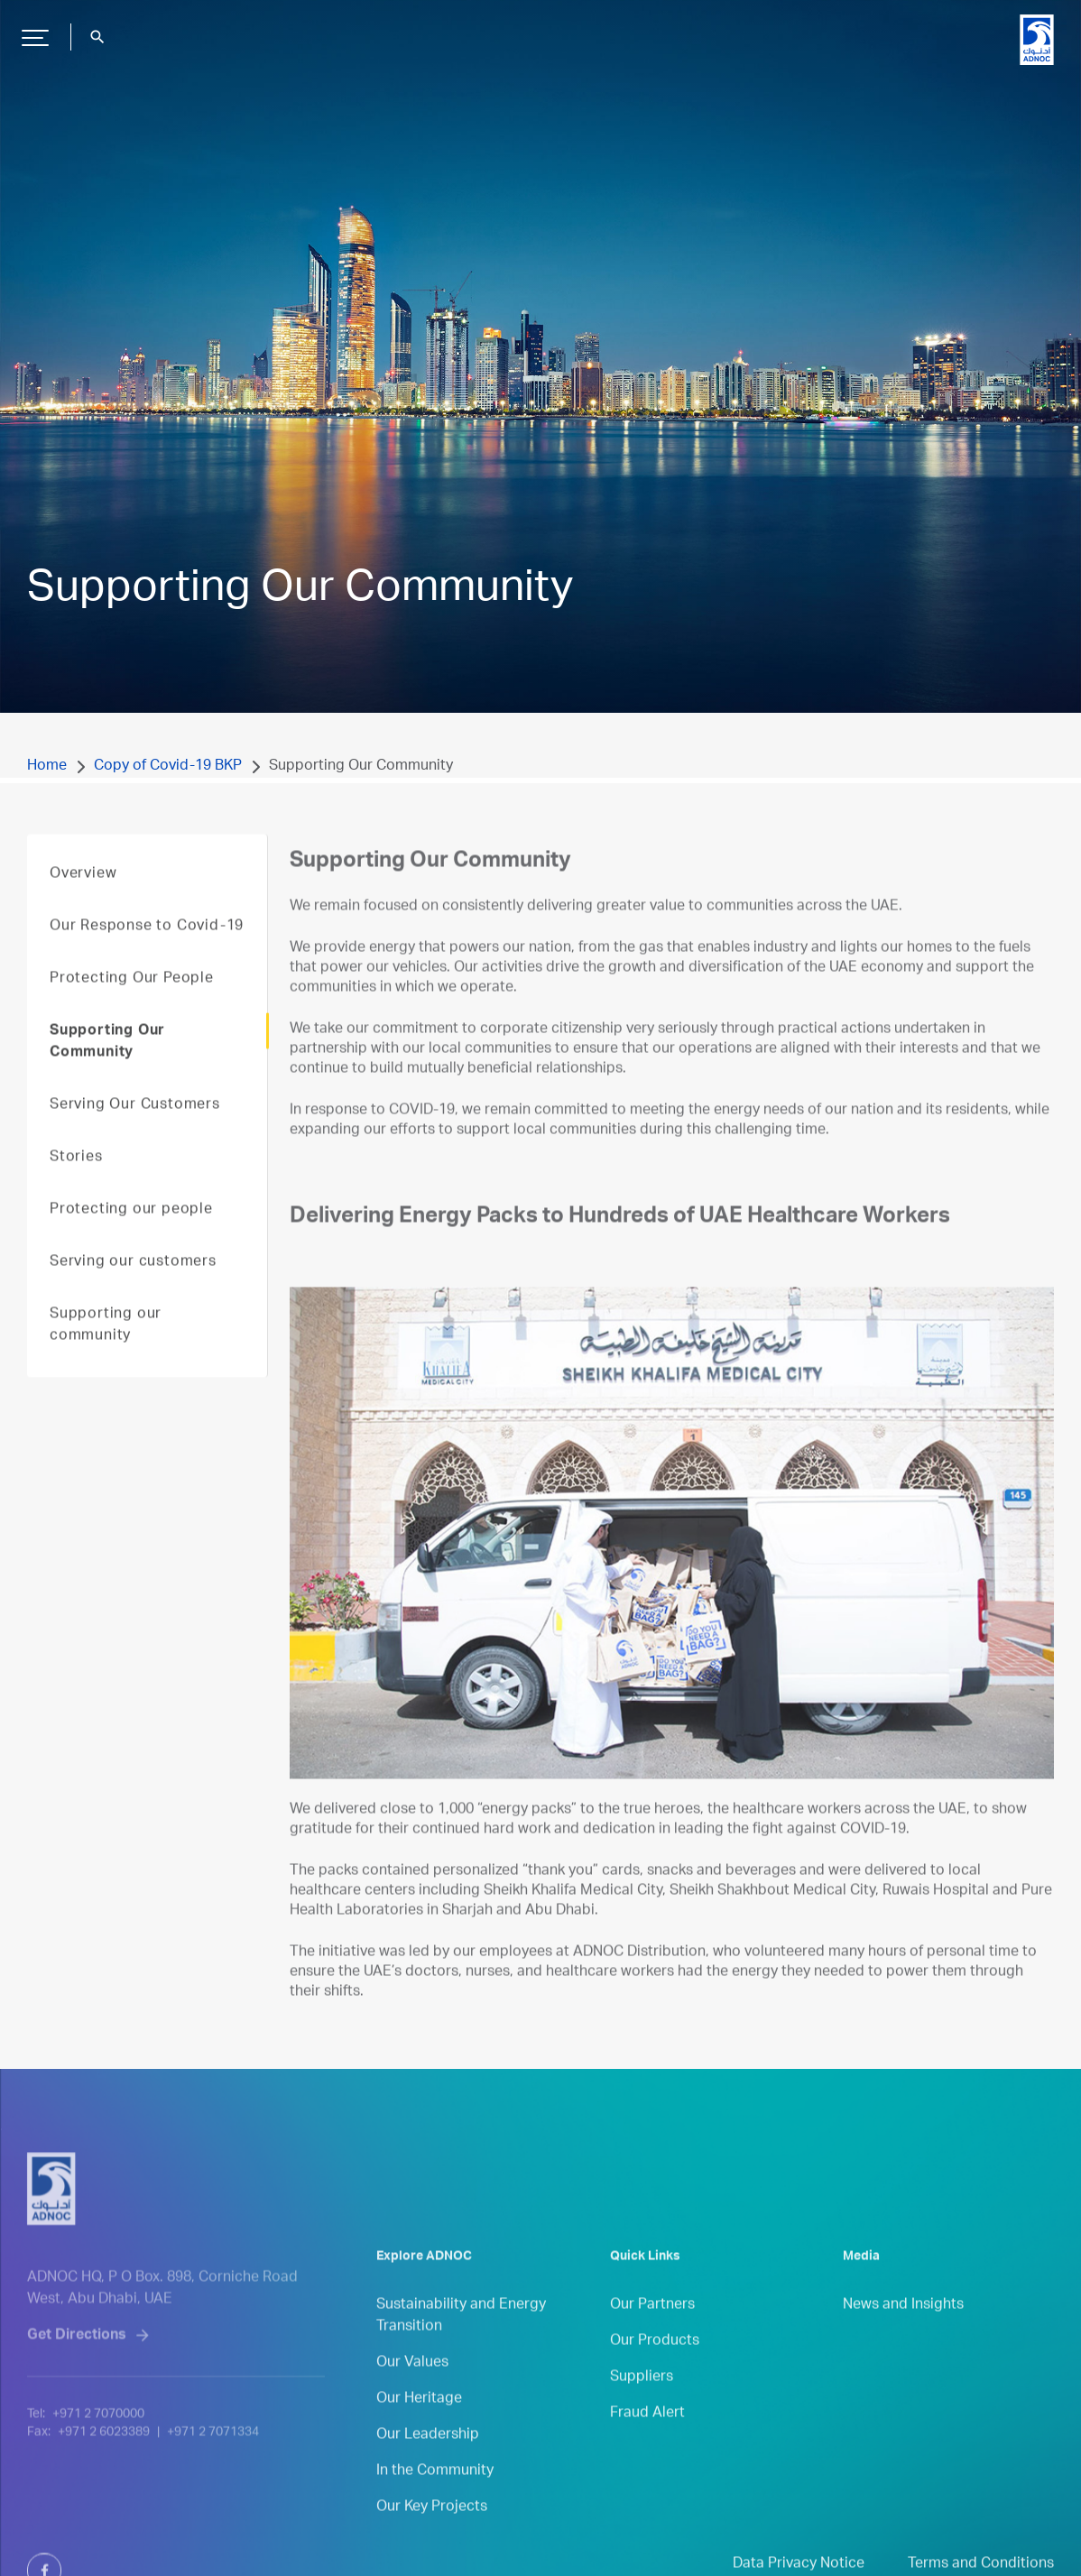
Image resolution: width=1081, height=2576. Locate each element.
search (97, 37)
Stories (76, 1184)
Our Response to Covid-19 (147, 953)
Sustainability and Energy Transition (461, 2342)
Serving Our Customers (135, 1131)
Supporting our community (106, 1352)
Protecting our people (131, 1236)
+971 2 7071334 (213, 2479)
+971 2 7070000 (98, 2461)
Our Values (412, 2389)
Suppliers (641, 2403)
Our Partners (652, 2331)
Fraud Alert (647, 2440)
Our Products (654, 2367)
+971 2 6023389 (104, 2479)
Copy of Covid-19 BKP (168, 767)
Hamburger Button (32, 31)
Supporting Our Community (107, 1068)
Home (47, 767)
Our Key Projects (431, 2533)
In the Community (435, 2497)
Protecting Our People (132, 1005)
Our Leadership (427, 2461)
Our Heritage (419, 2425)
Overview (83, 900)
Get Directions (76, 2383)
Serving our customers (133, 1288)
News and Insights (903, 2331)
